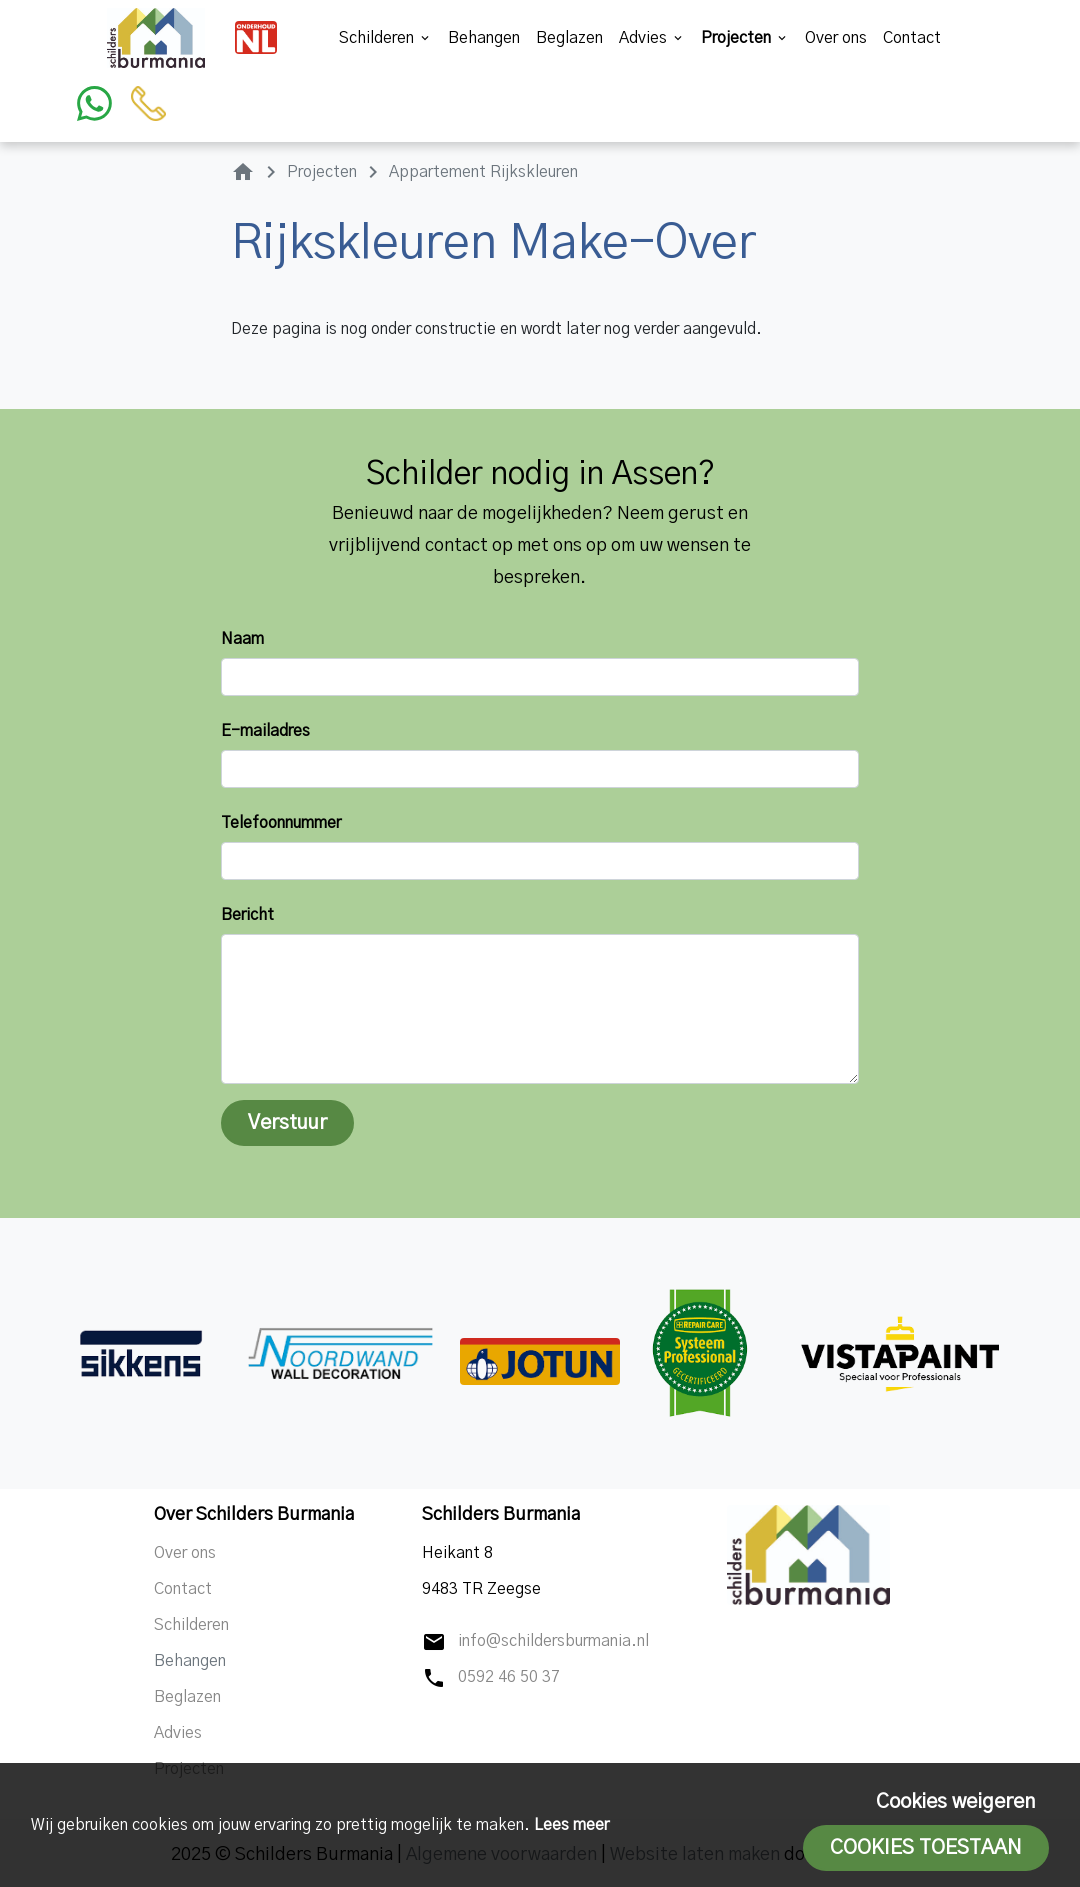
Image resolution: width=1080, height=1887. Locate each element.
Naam (242, 639)
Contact (912, 38)
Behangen (484, 38)
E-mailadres (265, 731)
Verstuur (287, 1123)
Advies (652, 38)
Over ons (836, 38)
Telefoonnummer (281, 823)
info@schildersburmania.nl (553, 1641)
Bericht (247, 915)
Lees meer (571, 1825)
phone (434, 1678)
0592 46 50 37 (509, 1677)
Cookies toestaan (926, 1848)
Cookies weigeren (955, 1802)
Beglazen (569, 38)
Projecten (745, 38)
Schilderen (385, 38)
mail (434, 1642)
